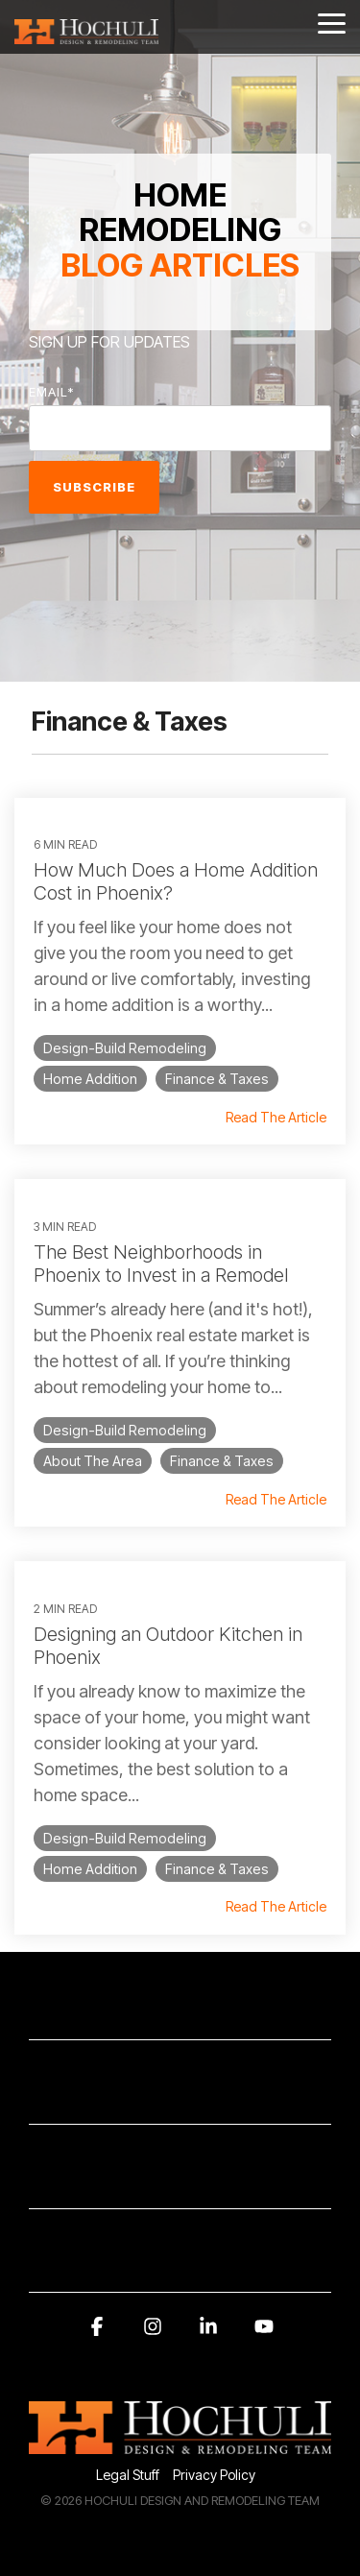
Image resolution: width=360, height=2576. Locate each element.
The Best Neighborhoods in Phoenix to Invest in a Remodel (161, 1263)
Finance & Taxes (217, 1079)
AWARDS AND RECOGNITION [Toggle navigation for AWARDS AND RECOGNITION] (172, 2262)
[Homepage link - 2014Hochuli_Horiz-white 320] (180, 2444)
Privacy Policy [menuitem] (214, 2475)
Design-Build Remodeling (124, 1048)
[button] (332, 22)
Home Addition (90, 1079)
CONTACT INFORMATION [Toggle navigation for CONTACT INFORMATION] (172, 2010)
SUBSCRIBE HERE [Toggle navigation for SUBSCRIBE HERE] (172, 2093)
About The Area (92, 1461)
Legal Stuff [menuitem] (127, 2475)
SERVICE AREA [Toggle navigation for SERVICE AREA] (172, 2178)
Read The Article (276, 1117)
